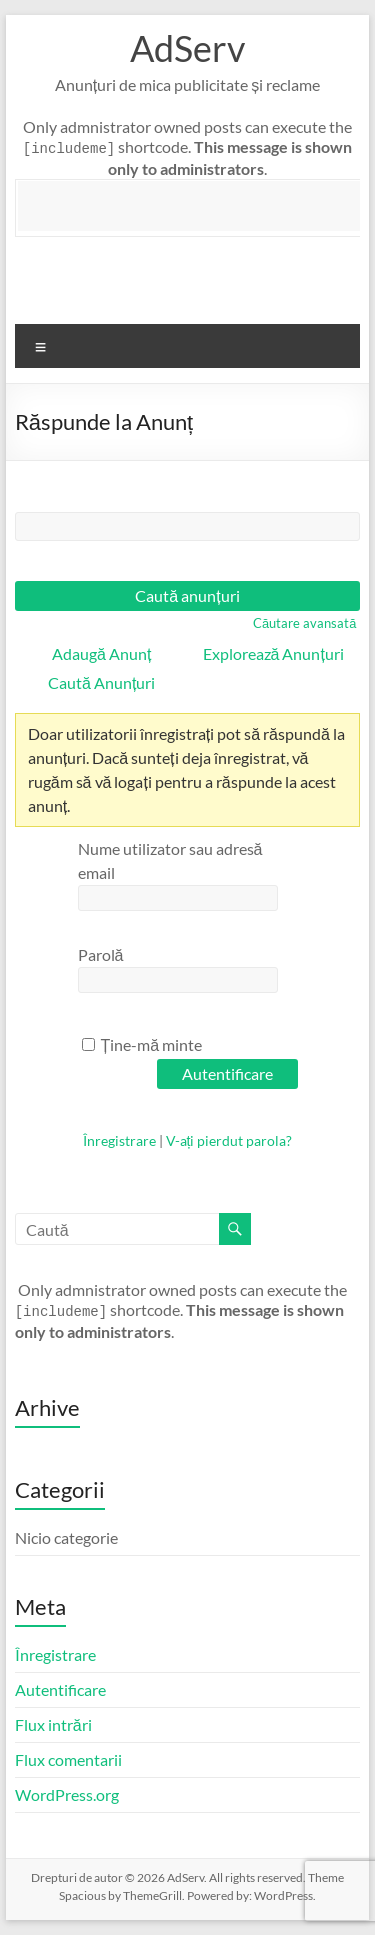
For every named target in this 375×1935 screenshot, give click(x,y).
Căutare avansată (304, 623)
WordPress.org (67, 1794)
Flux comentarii (68, 1759)
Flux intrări (53, 1724)
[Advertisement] (196, 206)
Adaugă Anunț (101, 653)
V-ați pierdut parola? (229, 1140)
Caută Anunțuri (101, 682)
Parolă (101, 954)
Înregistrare (119, 1140)
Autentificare (60, 1689)
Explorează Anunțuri (273, 653)
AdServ (187, 48)
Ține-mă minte (142, 1044)
